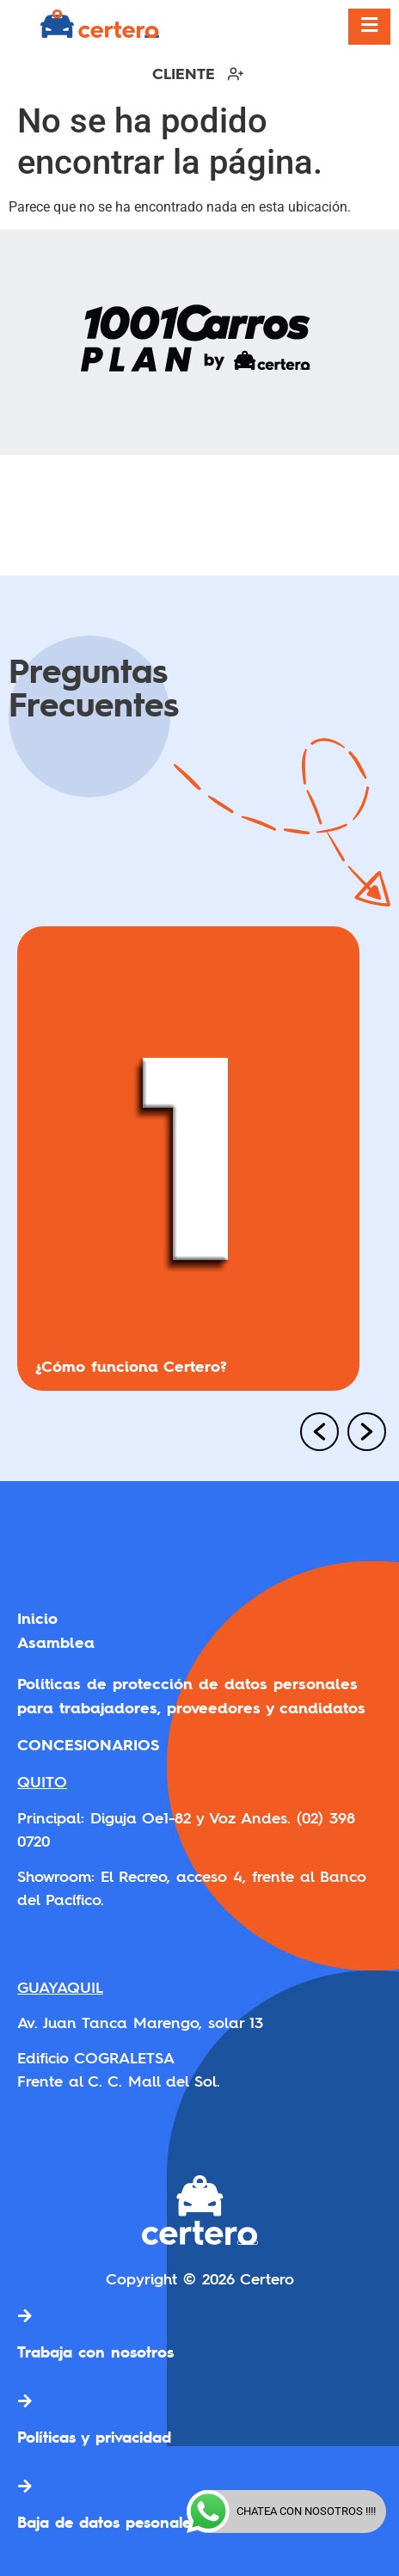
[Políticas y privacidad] (25, 2400)
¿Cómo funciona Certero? (131, 1366)
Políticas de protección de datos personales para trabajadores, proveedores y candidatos (191, 1695)
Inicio (37, 1618)
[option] (199, 1165)
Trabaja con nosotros (95, 2351)
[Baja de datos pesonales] (25, 2485)
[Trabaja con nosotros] (25, 2315)
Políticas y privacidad (94, 2436)
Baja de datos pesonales (107, 2521)
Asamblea (56, 1642)
